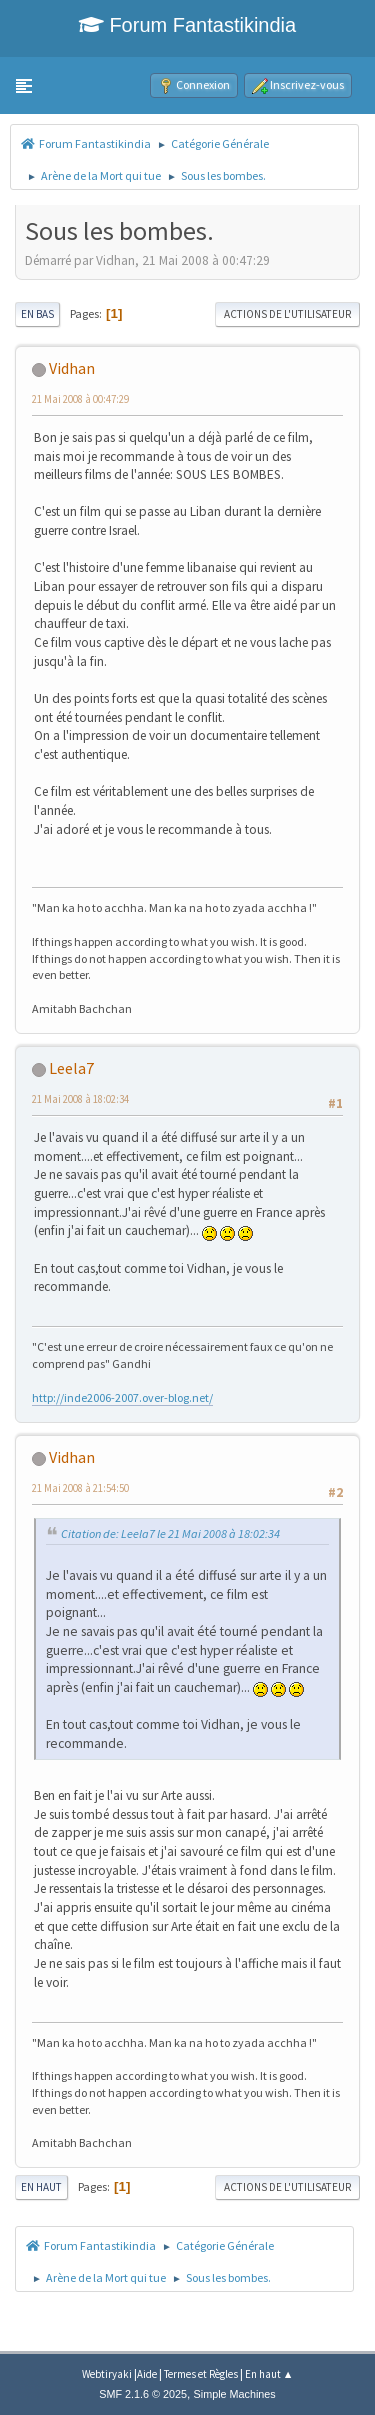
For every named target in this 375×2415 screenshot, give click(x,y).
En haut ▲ (269, 2374)
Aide (147, 2374)
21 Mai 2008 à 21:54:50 (80, 1488)
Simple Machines (235, 2394)
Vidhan (72, 368)
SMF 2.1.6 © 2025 (143, 2394)
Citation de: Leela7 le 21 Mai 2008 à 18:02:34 (170, 1533)
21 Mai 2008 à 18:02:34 (80, 1099)
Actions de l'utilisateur (287, 314)
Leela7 (71, 1068)
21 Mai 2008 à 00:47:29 (80, 399)
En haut (41, 2187)
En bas (37, 314)
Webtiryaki (107, 2374)
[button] (24, 86)
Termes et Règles (201, 2374)
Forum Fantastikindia (187, 25)
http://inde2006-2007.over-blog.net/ (122, 1397)
